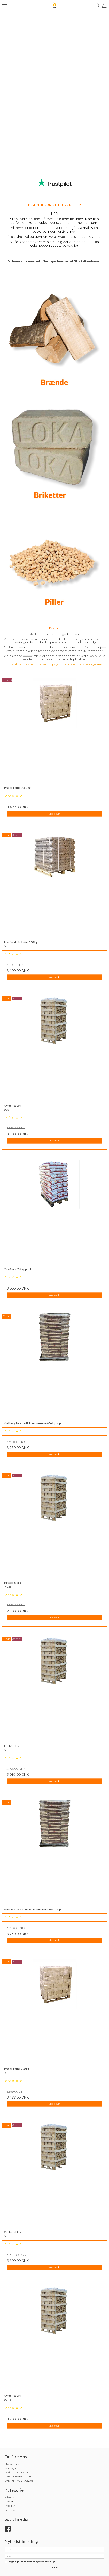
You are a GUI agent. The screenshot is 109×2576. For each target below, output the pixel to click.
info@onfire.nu (22, 2476)
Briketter (10, 2497)
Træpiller (10, 2505)
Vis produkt (54, 814)
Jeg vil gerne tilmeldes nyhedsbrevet (32, 2562)
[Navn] (54, 2549)
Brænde (9, 2501)
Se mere (10, 2509)
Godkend (54, 2567)
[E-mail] (54, 2555)
